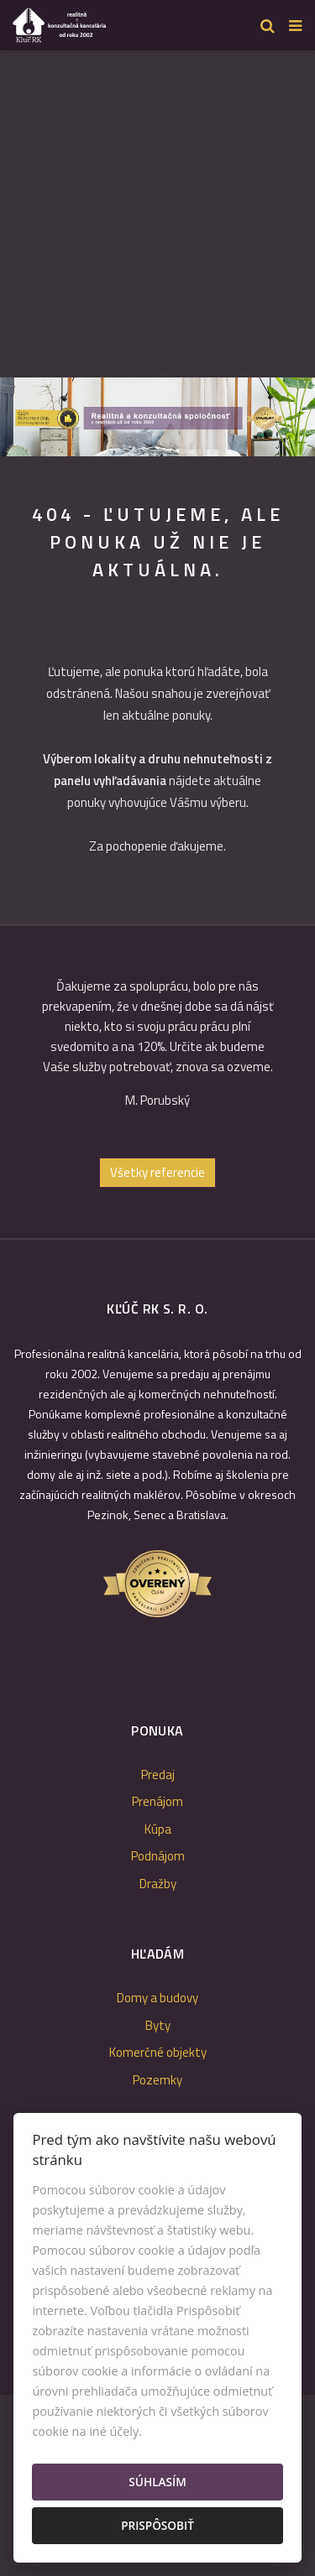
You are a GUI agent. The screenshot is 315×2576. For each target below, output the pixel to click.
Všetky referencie (157, 1172)
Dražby (157, 1883)
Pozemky (157, 2079)
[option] (157, 416)
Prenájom (157, 1801)
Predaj (158, 1774)
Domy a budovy (157, 1997)
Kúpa (157, 1829)
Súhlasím (157, 2482)
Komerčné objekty (158, 2052)
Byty (158, 2025)
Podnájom (158, 1856)
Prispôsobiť (157, 2525)
